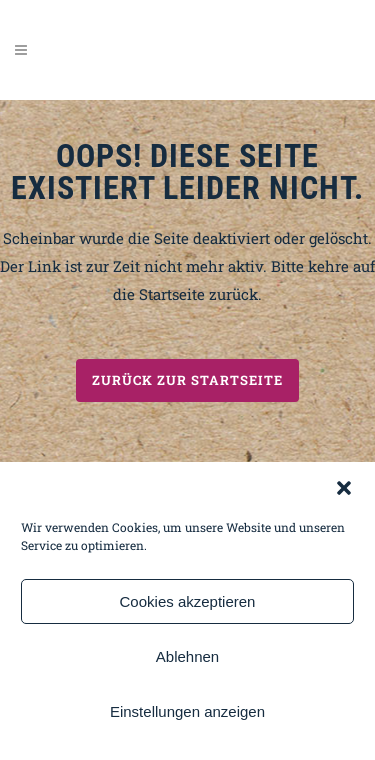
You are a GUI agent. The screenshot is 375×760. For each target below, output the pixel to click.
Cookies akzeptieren (188, 601)
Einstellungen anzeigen (187, 711)
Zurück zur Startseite (187, 380)
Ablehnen (187, 656)
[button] (344, 488)
